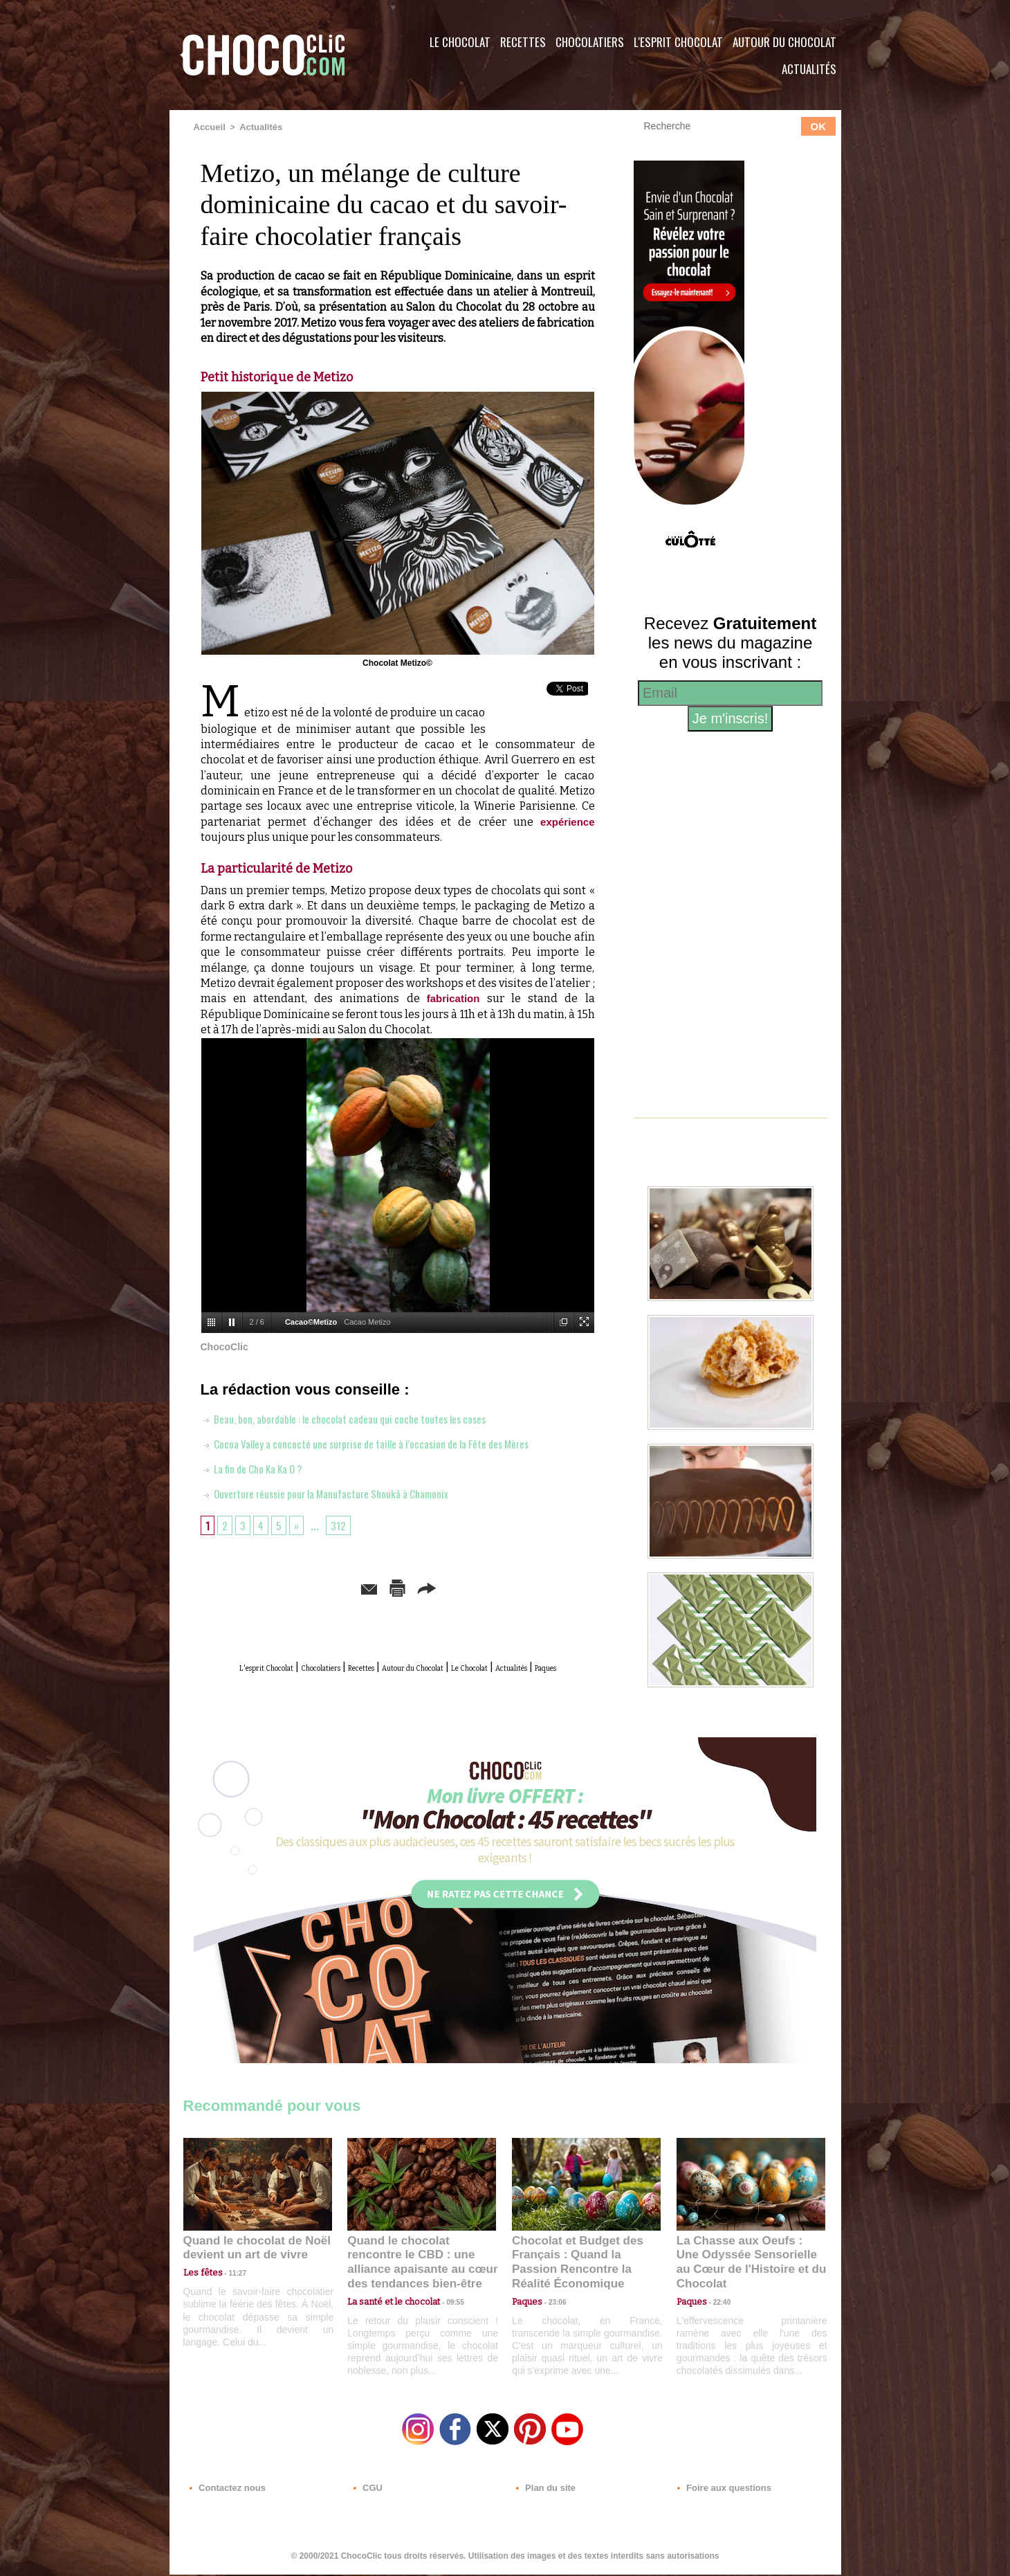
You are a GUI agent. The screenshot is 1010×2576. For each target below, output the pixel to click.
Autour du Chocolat (784, 42)
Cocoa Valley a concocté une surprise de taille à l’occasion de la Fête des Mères (392, 1442)
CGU (367, 2492)
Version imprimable (418, 1585)
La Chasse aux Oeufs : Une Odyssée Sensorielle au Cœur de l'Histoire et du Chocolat (745, 2266)
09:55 (444, 2297)
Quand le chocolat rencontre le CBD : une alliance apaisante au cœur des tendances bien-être (420, 2266)
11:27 (229, 2283)
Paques (431, 1680)
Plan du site (544, 2492)
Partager (524, 1585)
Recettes (523, 42)
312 (344, 1523)
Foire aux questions (717, 2492)
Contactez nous (225, 2492)
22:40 (716, 2297)
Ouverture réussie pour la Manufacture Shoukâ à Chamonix (344, 1491)
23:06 (552, 2310)
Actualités (809, 69)
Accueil (208, 126)
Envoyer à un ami (291, 1585)
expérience (566, 820)
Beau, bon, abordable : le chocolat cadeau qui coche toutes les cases (366, 1417)
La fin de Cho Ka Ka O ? (261, 1467)
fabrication (453, 998)
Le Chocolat (460, 42)
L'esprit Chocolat (678, 42)
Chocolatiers (590, 42)
